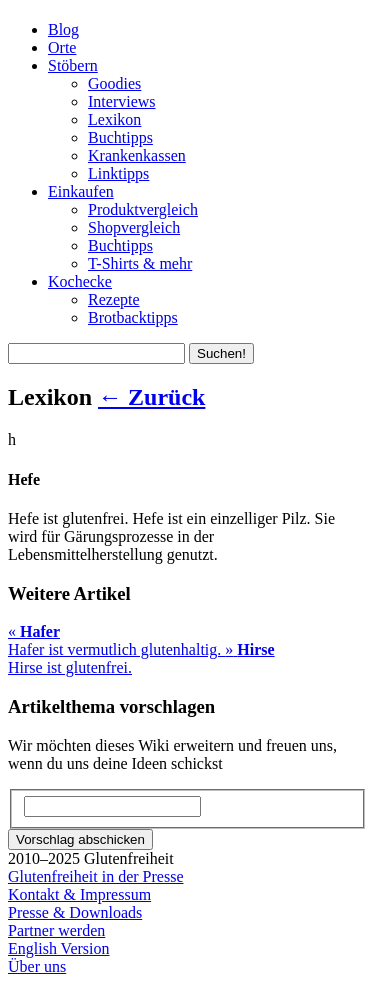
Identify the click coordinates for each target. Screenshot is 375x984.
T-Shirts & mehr (140, 263)
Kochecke (80, 281)
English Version (58, 948)
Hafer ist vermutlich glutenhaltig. (116, 640)
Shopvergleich (134, 227)
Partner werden (56, 930)
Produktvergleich (143, 209)
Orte (62, 47)
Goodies (114, 83)
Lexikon (114, 119)
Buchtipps (120, 137)
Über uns (37, 966)
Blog (63, 29)
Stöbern (73, 65)
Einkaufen (81, 191)
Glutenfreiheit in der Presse (96, 876)
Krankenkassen (137, 155)
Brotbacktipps (133, 317)
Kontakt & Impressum (79, 894)
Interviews (122, 101)
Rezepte (114, 299)
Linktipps (118, 173)
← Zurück (151, 397)
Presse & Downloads (75, 912)
